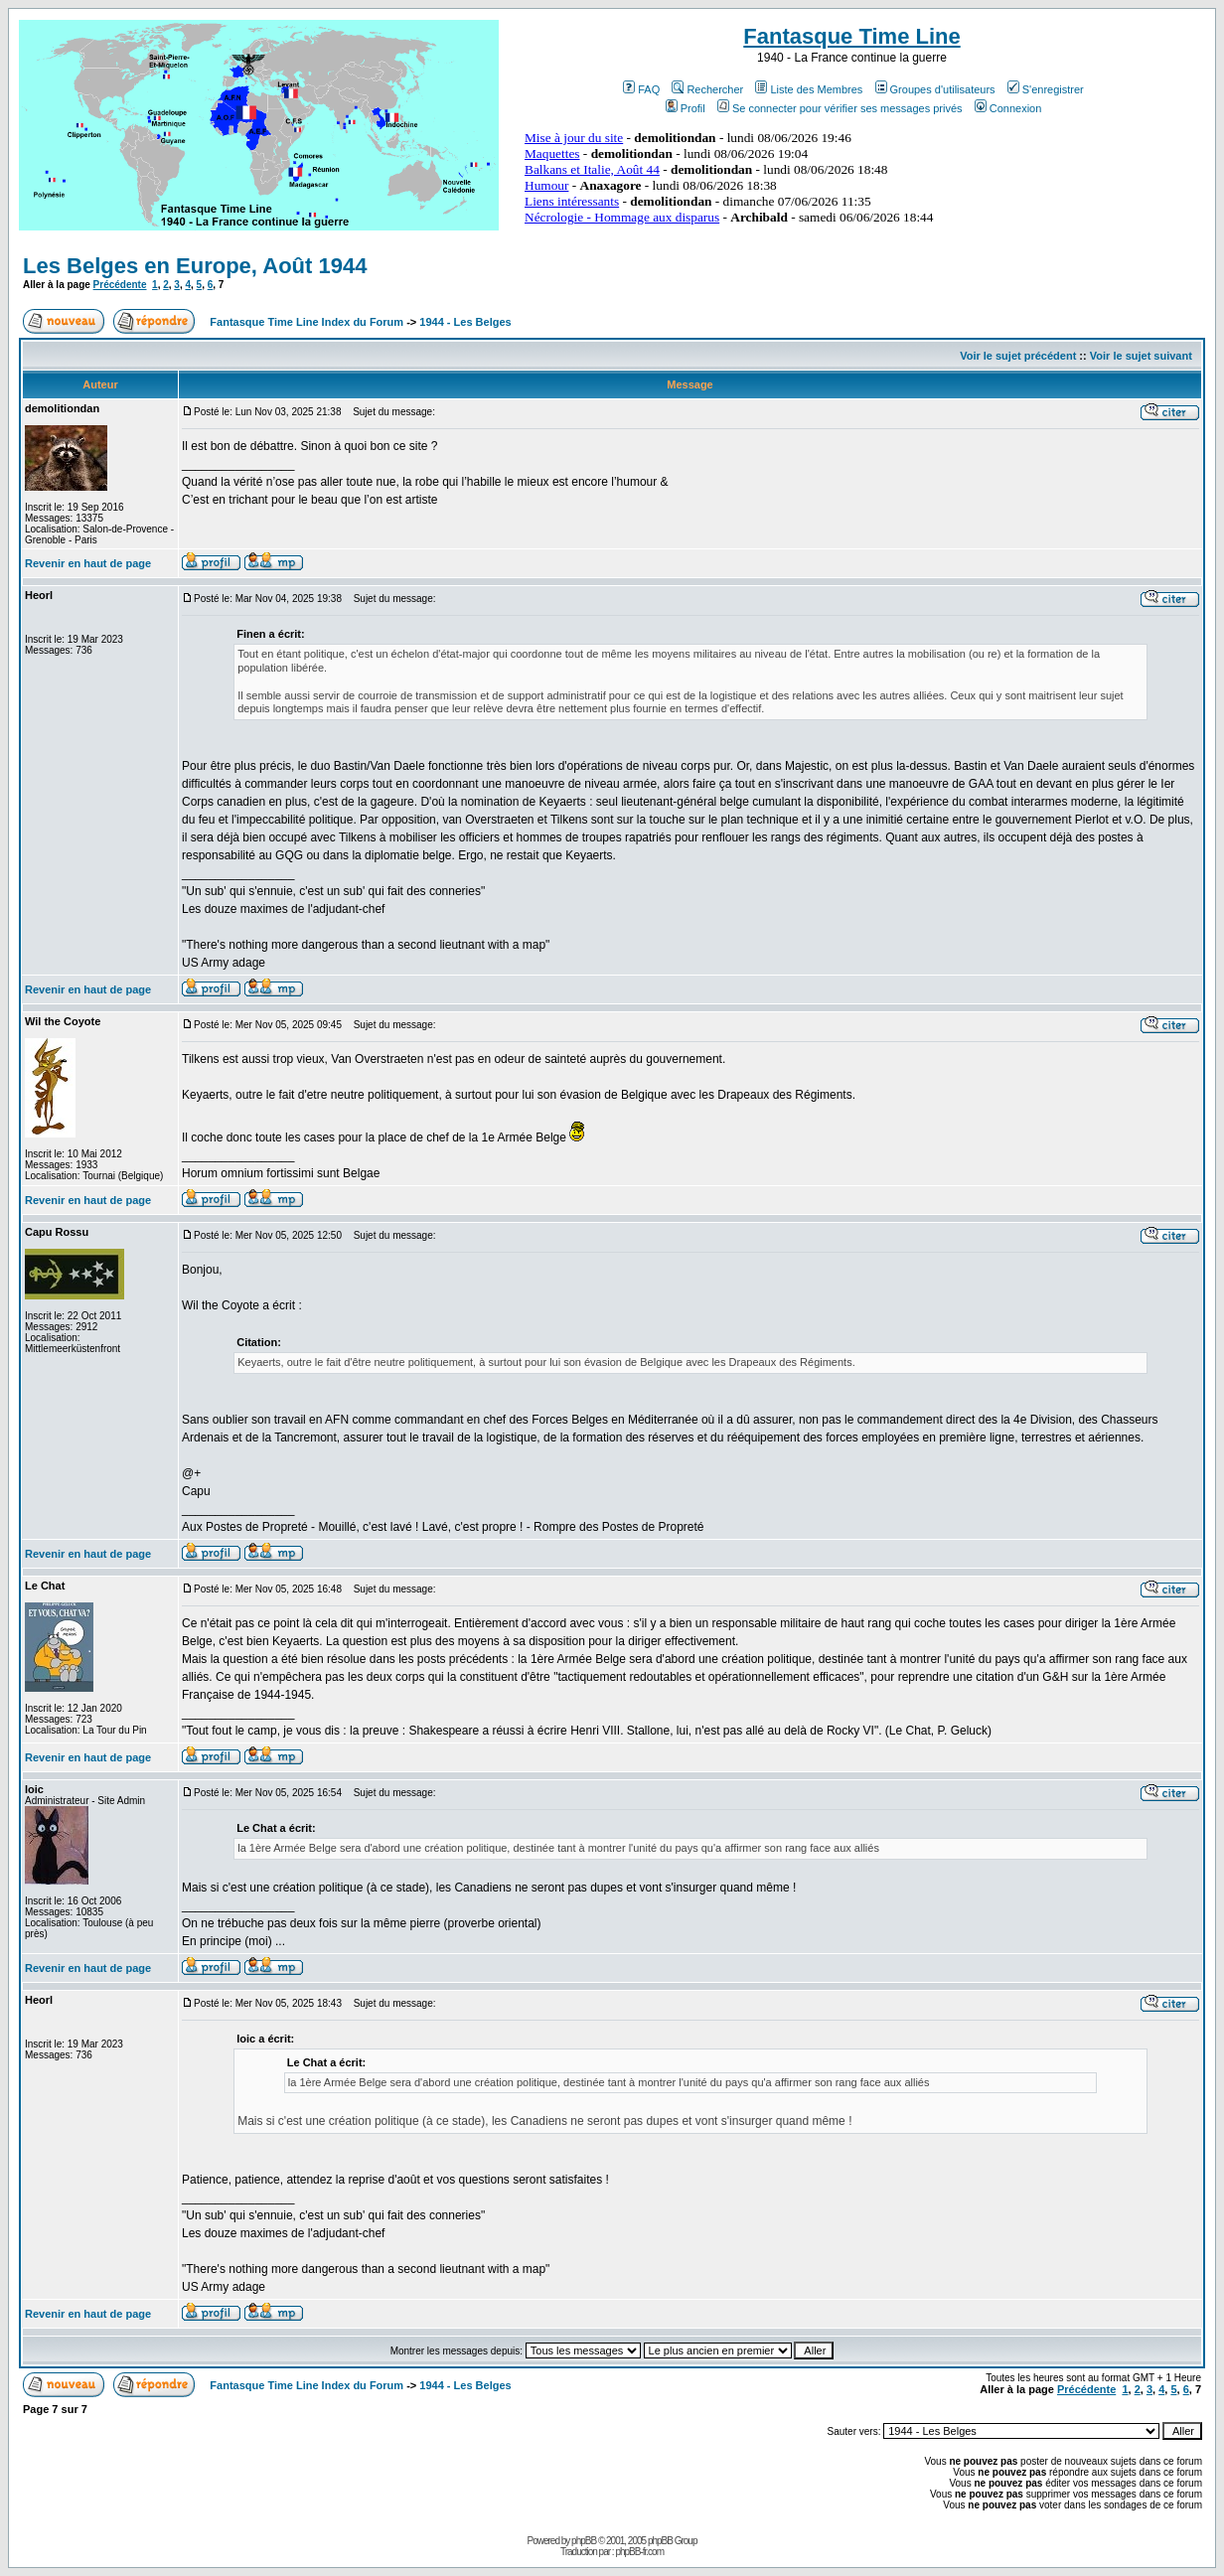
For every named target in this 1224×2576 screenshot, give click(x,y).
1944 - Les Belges (465, 322)
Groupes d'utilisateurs (935, 89)
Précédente (120, 284)
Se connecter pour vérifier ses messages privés (840, 108)
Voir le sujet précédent (1018, 356)
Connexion (1008, 108)
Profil (685, 108)
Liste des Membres (808, 89)
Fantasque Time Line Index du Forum (306, 322)
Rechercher (707, 89)
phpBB (583, 2540)
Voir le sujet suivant (1141, 356)
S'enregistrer (1045, 89)
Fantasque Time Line (851, 36)
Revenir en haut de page (88, 563)
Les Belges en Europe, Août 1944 (195, 265)
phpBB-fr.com (639, 2551)
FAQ (641, 89)
